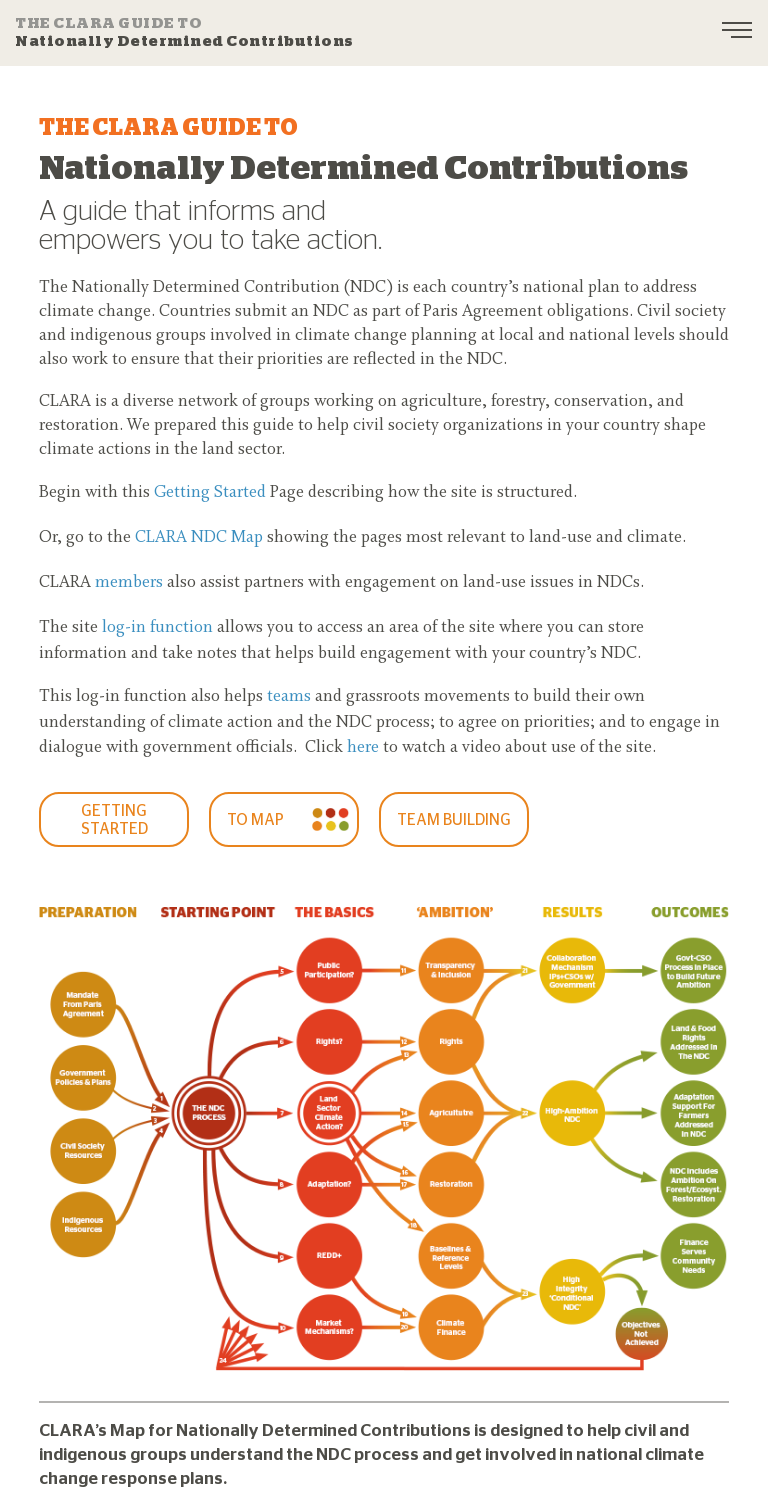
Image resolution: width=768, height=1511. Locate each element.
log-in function (157, 628)
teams (289, 697)
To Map (255, 820)
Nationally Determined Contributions (184, 32)
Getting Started (210, 493)
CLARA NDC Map (199, 538)
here (363, 748)
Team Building (454, 820)
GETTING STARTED (114, 820)
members (129, 583)
